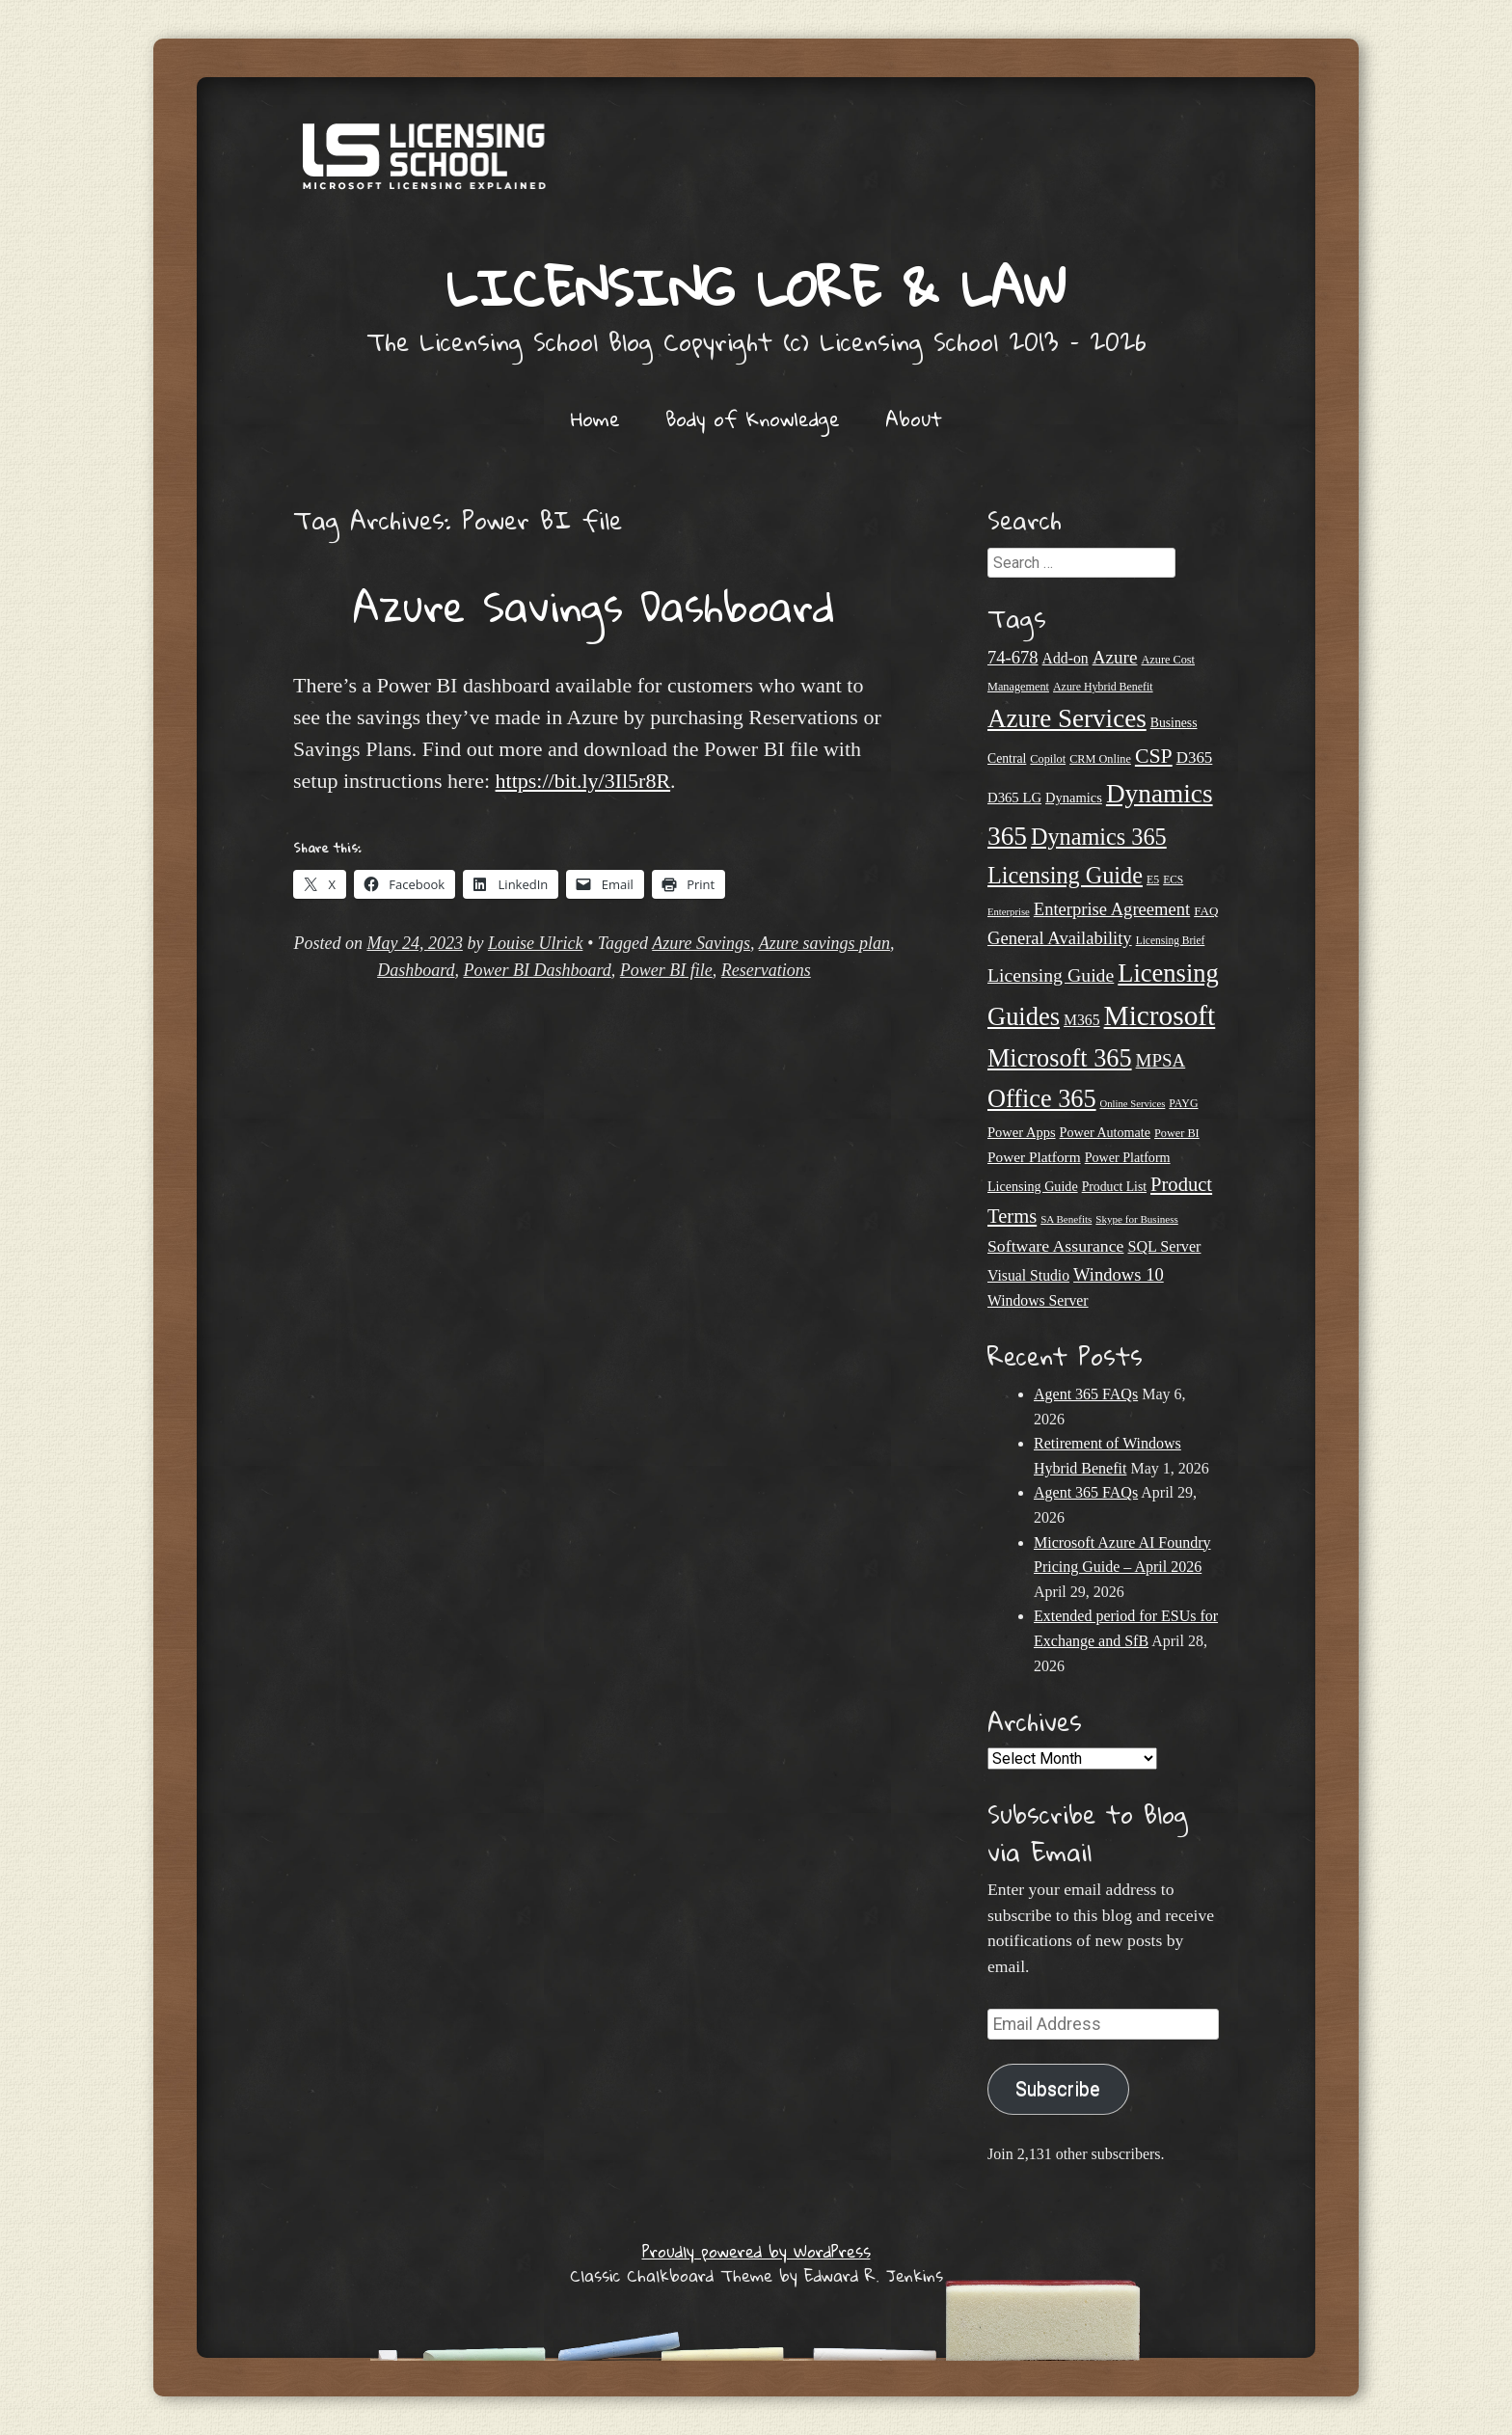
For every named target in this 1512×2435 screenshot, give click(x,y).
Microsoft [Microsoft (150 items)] (1160, 1015)
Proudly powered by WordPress (756, 2251)
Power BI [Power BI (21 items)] (1177, 1133)
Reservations (766, 970)
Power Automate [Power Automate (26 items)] (1105, 1132)
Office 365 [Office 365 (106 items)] (1041, 1099)
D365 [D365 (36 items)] (1194, 757)
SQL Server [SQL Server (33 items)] (1164, 1246)
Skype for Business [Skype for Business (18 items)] (1136, 1219)
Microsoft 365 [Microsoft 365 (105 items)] (1059, 1058)
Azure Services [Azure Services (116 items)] (1067, 718)
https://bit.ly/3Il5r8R (583, 781)
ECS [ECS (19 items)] (1173, 879)
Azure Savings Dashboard (594, 605)
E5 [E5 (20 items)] (1153, 879)
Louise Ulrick (535, 943)
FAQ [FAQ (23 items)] (1206, 911)
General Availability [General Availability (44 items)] (1059, 938)
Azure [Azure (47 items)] (1115, 657)
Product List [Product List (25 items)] (1114, 1186)
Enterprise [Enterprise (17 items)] (1008, 911)
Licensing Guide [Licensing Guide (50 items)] (1050, 975)
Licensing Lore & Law (756, 287)
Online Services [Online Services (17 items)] (1133, 1103)
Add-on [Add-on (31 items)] (1065, 658)
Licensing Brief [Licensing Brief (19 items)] (1170, 940)
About (913, 418)
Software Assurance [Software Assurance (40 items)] (1055, 1246)
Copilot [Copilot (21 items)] (1048, 759)
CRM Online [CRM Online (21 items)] (1100, 759)
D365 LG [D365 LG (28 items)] (1014, 797)
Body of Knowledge (752, 418)
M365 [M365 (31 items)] (1082, 1020)
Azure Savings (701, 943)
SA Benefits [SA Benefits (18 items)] (1066, 1219)
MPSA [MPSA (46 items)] (1161, 1060)
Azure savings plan (824, 943)
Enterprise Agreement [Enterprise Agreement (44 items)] (1112, 909)
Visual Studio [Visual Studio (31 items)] (1028, 1275)
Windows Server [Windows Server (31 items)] (1038, 1300)
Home (595, 418)
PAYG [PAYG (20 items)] (1183, 1103)
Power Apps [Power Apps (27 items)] (1021, 1132)
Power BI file (666, 970)
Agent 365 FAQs (1086, 1394)
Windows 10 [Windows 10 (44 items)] (1118, 1274)
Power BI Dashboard (537, 970)
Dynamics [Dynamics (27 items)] (1073, 797)
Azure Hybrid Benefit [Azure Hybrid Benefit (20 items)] (1103, 686)
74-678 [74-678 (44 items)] (1013, 657)
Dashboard (415, 970)
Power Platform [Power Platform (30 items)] (1034, 1157)
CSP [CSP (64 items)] (1154, 756)
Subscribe (1057, 2089)
